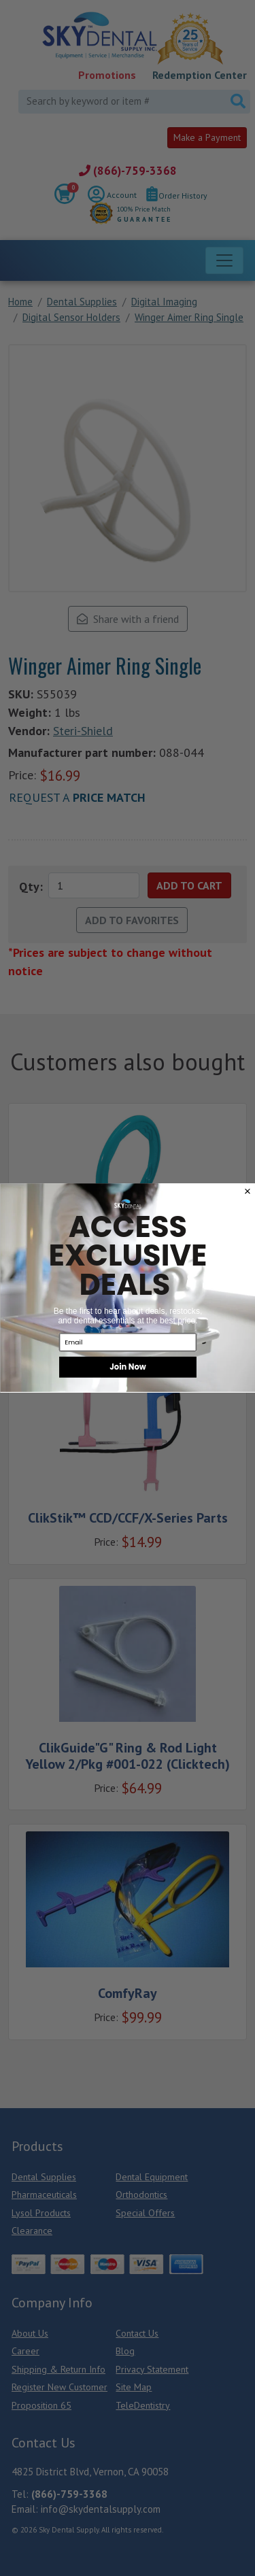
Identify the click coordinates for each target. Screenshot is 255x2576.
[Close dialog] (247, 1191)
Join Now (127, 1366)
